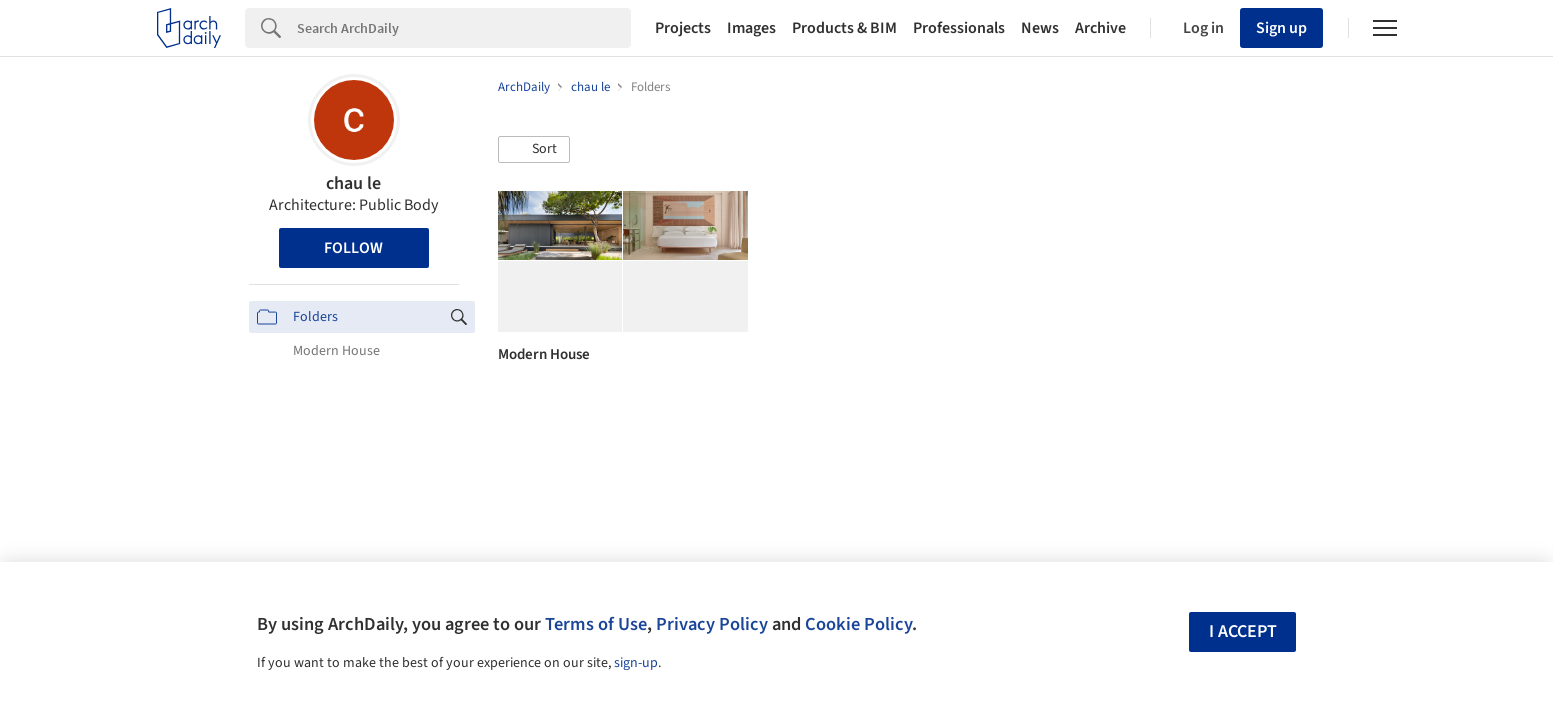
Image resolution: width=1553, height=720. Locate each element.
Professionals (959, 28)
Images (751, 28)
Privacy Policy (712, 624)
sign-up (636, 663)
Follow (353, 248)
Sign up (1281, 28)
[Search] (464, 28)
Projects (683, 28)
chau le (353, 183)
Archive (1100, 28)
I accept (1243, 631)
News (1040, 28)
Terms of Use (596, 624)
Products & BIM (844, 28)
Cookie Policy (858, 624)
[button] (534, 150)
